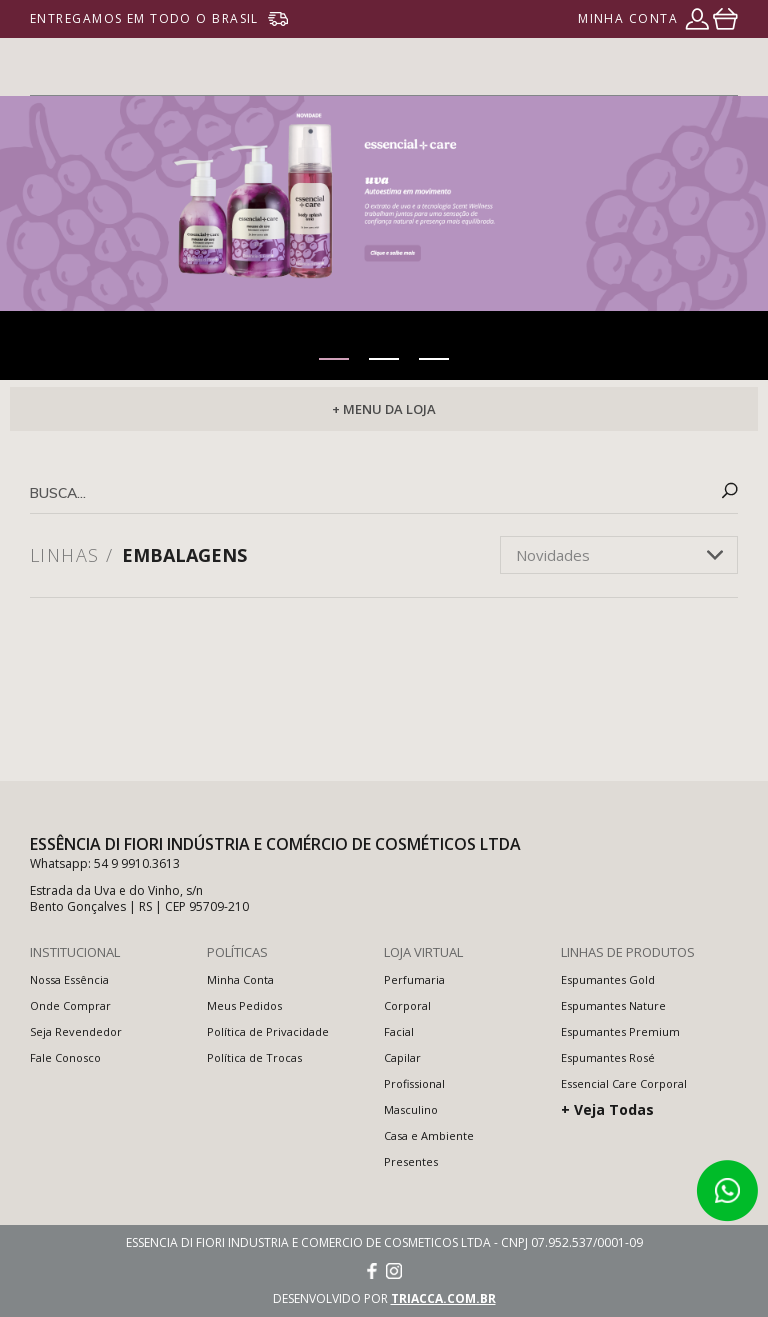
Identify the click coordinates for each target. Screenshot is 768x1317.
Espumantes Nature (613, 1005)
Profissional (414, 1083)
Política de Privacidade (268, 1031)
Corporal (407, 1005)
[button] (334, 359)
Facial (399, 1031)
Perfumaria (414, 979)
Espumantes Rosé (608, 1057)
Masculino (411, 1109)
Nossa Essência (69, 979)
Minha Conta (240, 979)
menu (726, 67)
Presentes (411, 1161)
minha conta (628, 18)
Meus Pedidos (244, 1005)
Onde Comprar (70, 1005)
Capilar (402, 1057)
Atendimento (727, 1191)
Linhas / (72, 555)
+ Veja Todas (607, 1109)
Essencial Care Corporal (624, 1083)
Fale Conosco (65, 1057)
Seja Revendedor (76, 1031)
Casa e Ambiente (429, 1135)
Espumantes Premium (620, 1031)
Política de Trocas (254, 1057)
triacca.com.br (443, 1298)
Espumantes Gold (608, 979)
